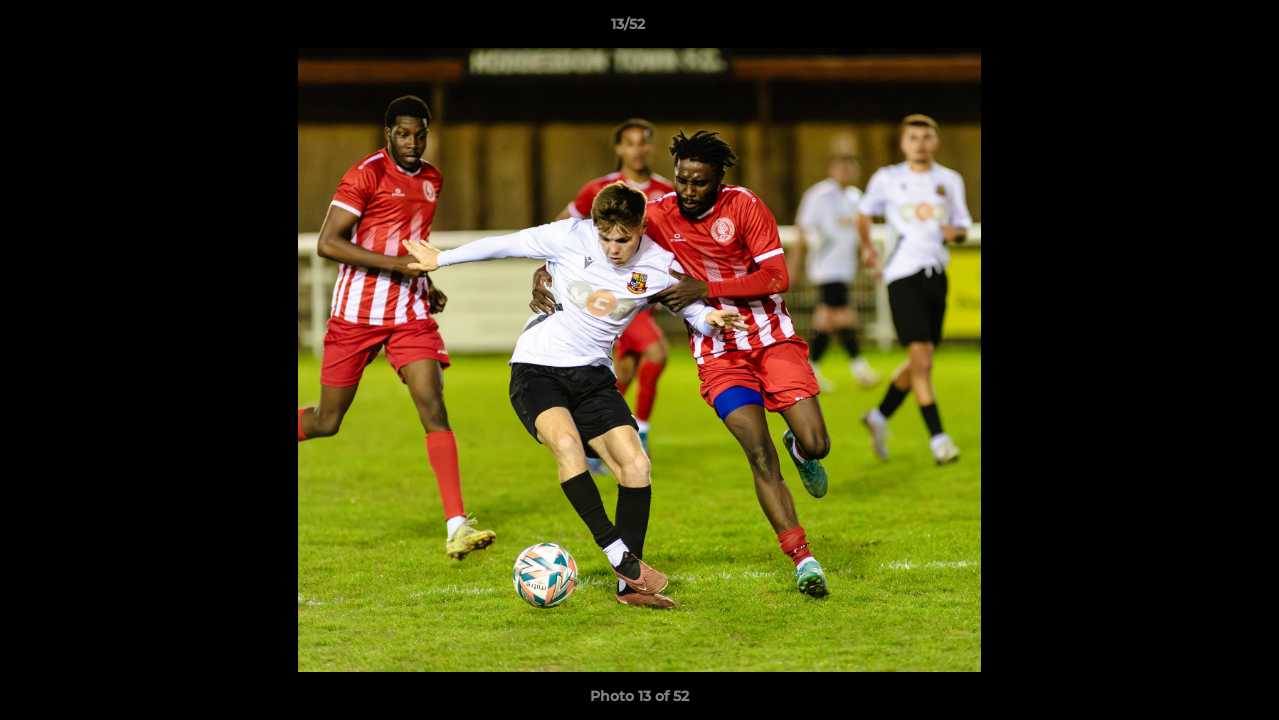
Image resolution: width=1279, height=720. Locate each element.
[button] (1195, 29)
